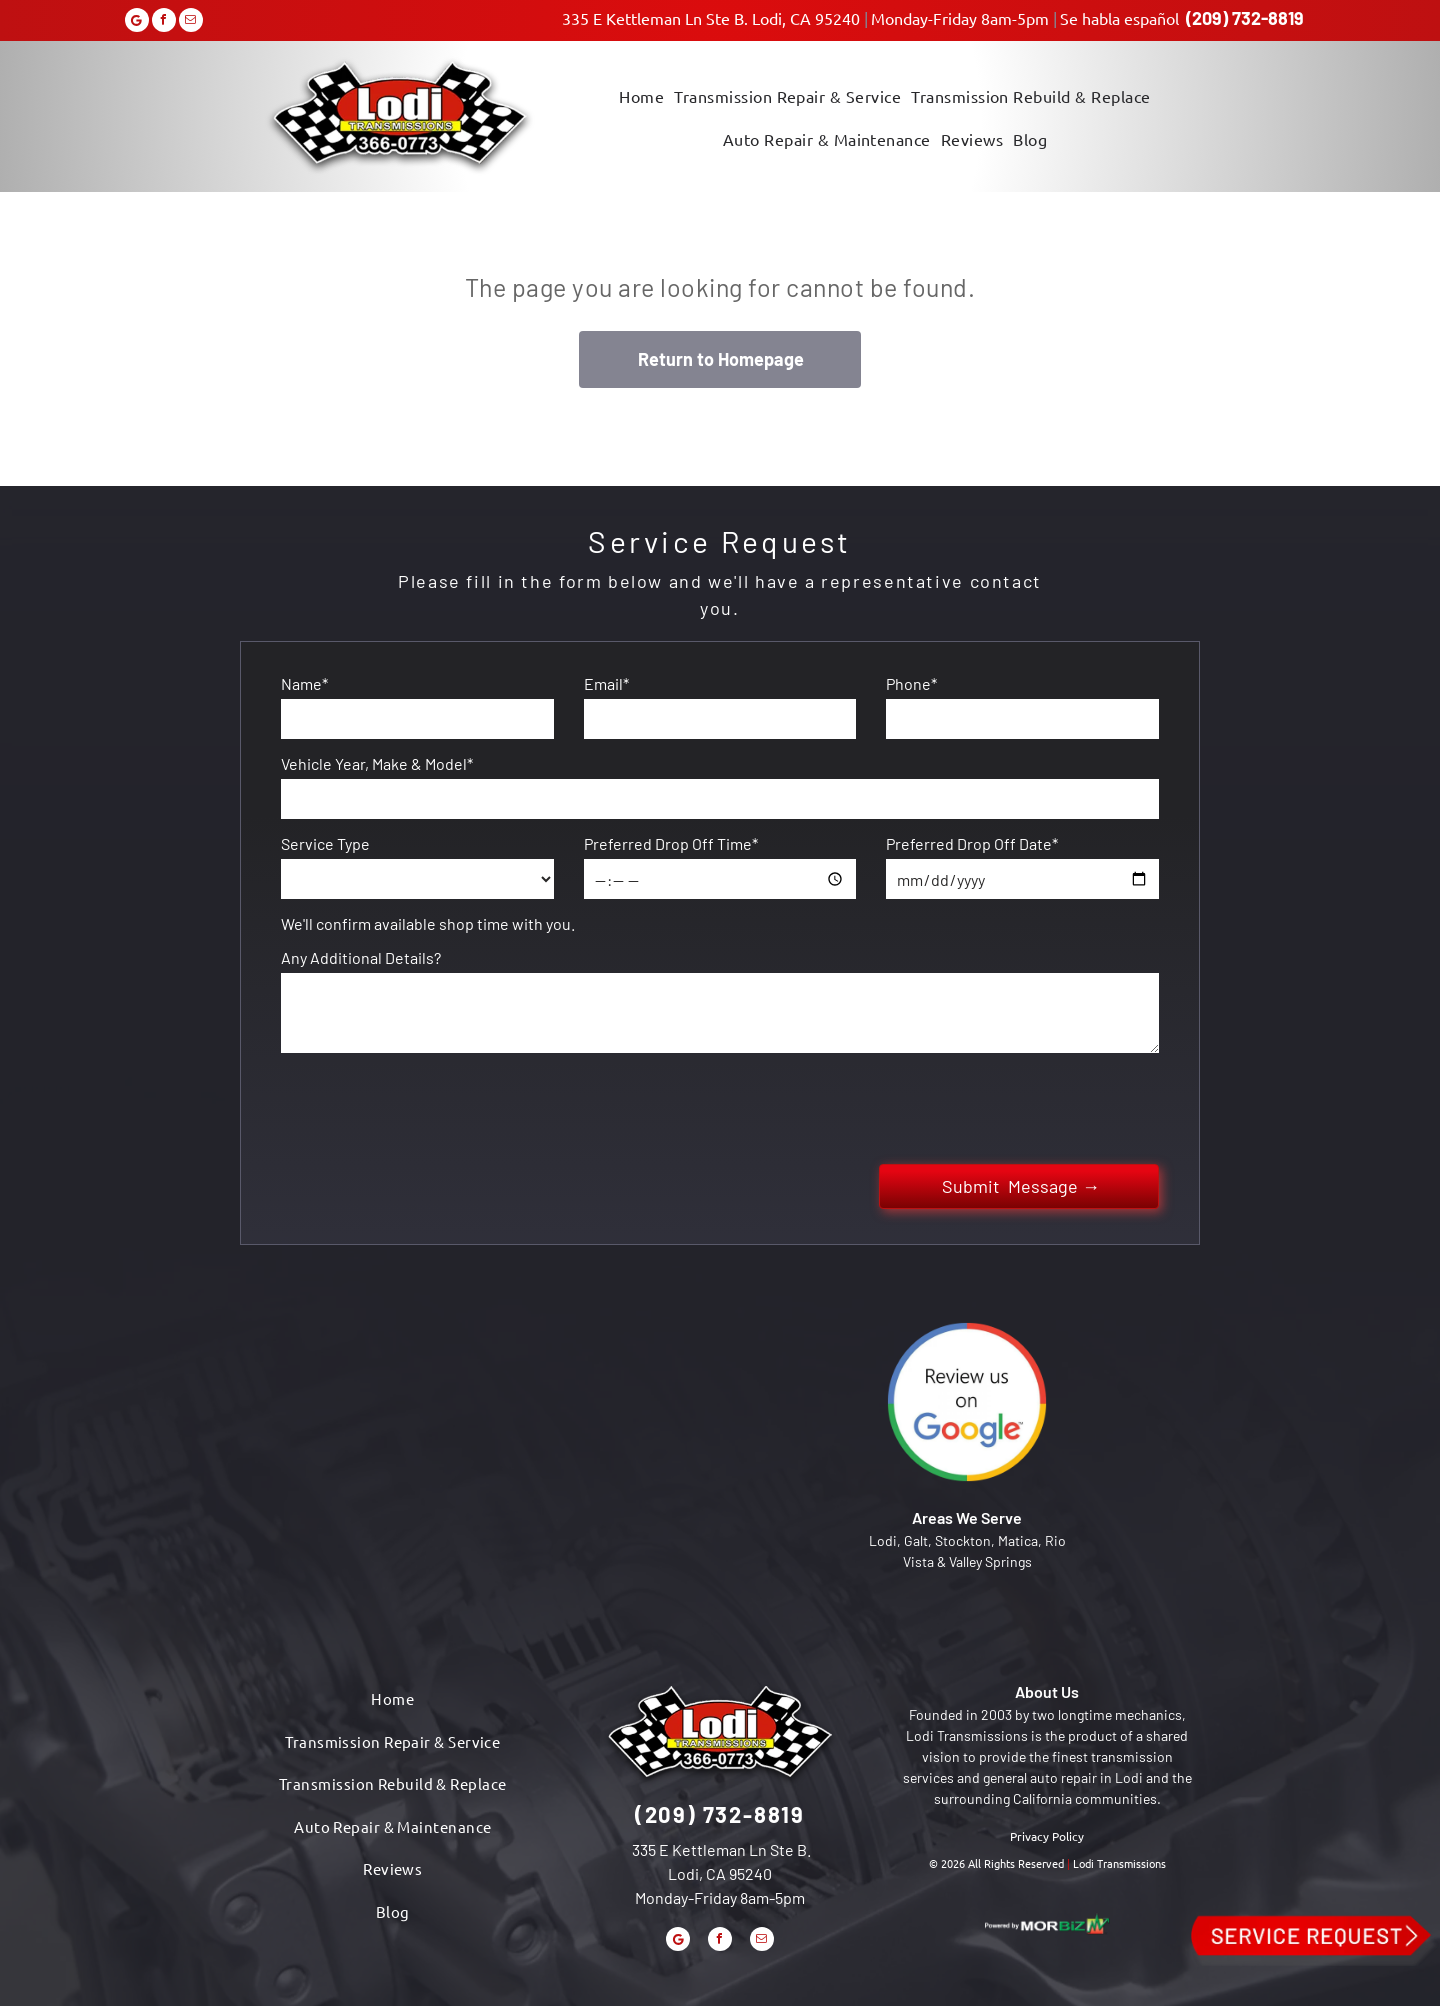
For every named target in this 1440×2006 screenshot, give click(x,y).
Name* (304, 683)
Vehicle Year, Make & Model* (377, 763)
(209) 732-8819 (1245, 18)
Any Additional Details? (361, 957)
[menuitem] (641, 94)
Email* (606, 683)
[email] (191, 22)
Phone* (911, 683)
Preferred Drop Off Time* (671, 843)
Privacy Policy (1047, 1836)
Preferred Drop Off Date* (972, 843)
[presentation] (433, 1105)
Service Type (325, 843)
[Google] (137, 22)
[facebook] (164, 22)
